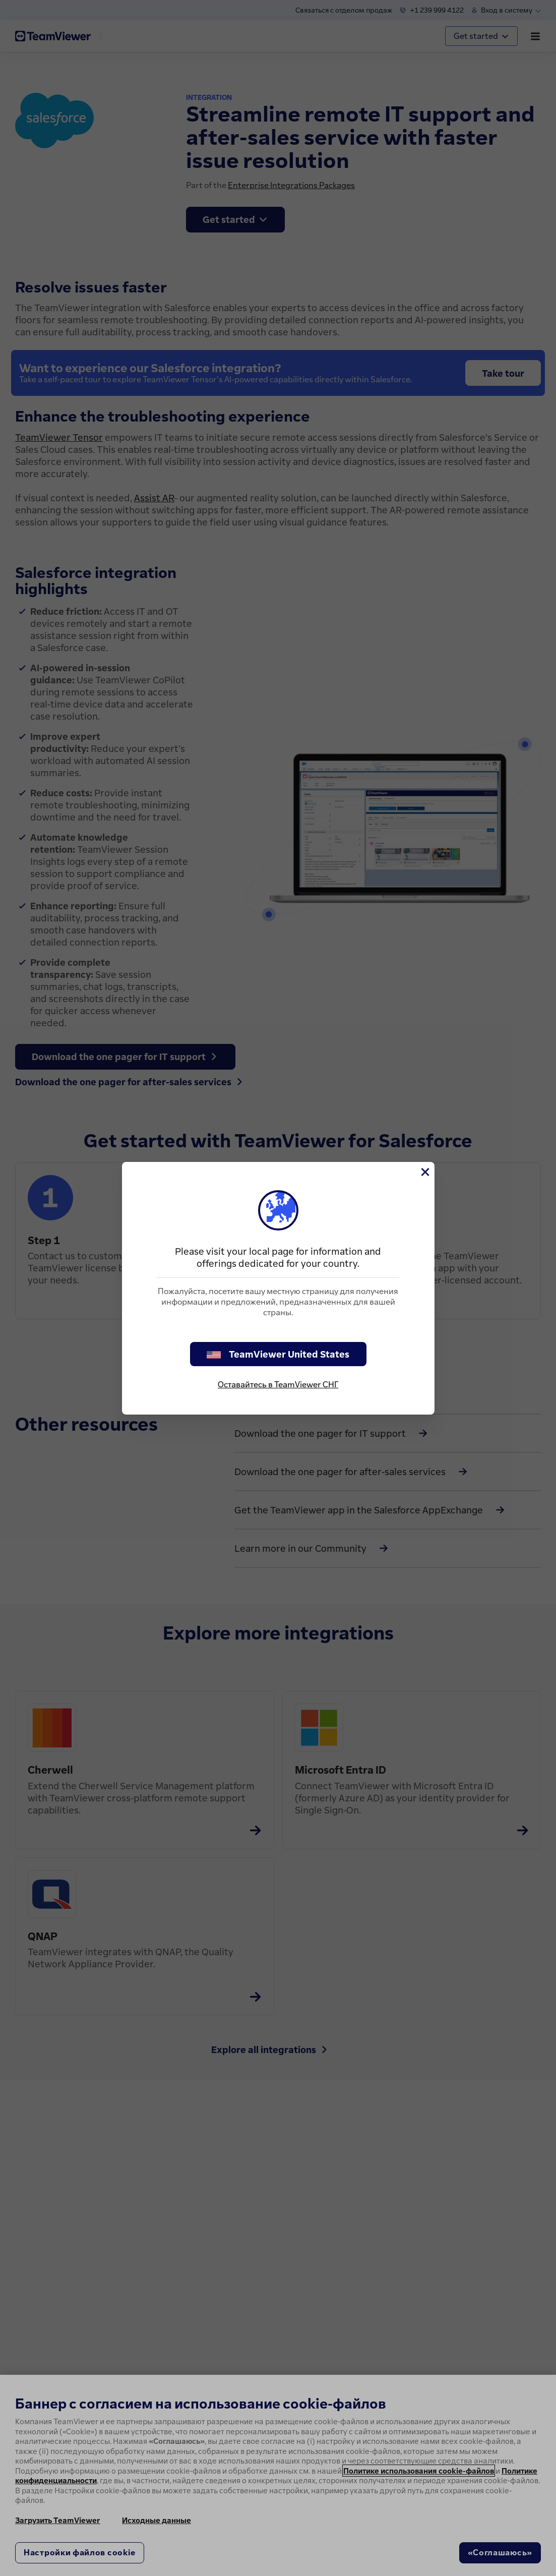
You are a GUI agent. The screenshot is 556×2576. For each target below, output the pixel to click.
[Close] (424, 1172)
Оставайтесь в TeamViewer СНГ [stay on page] (278, 1384)
